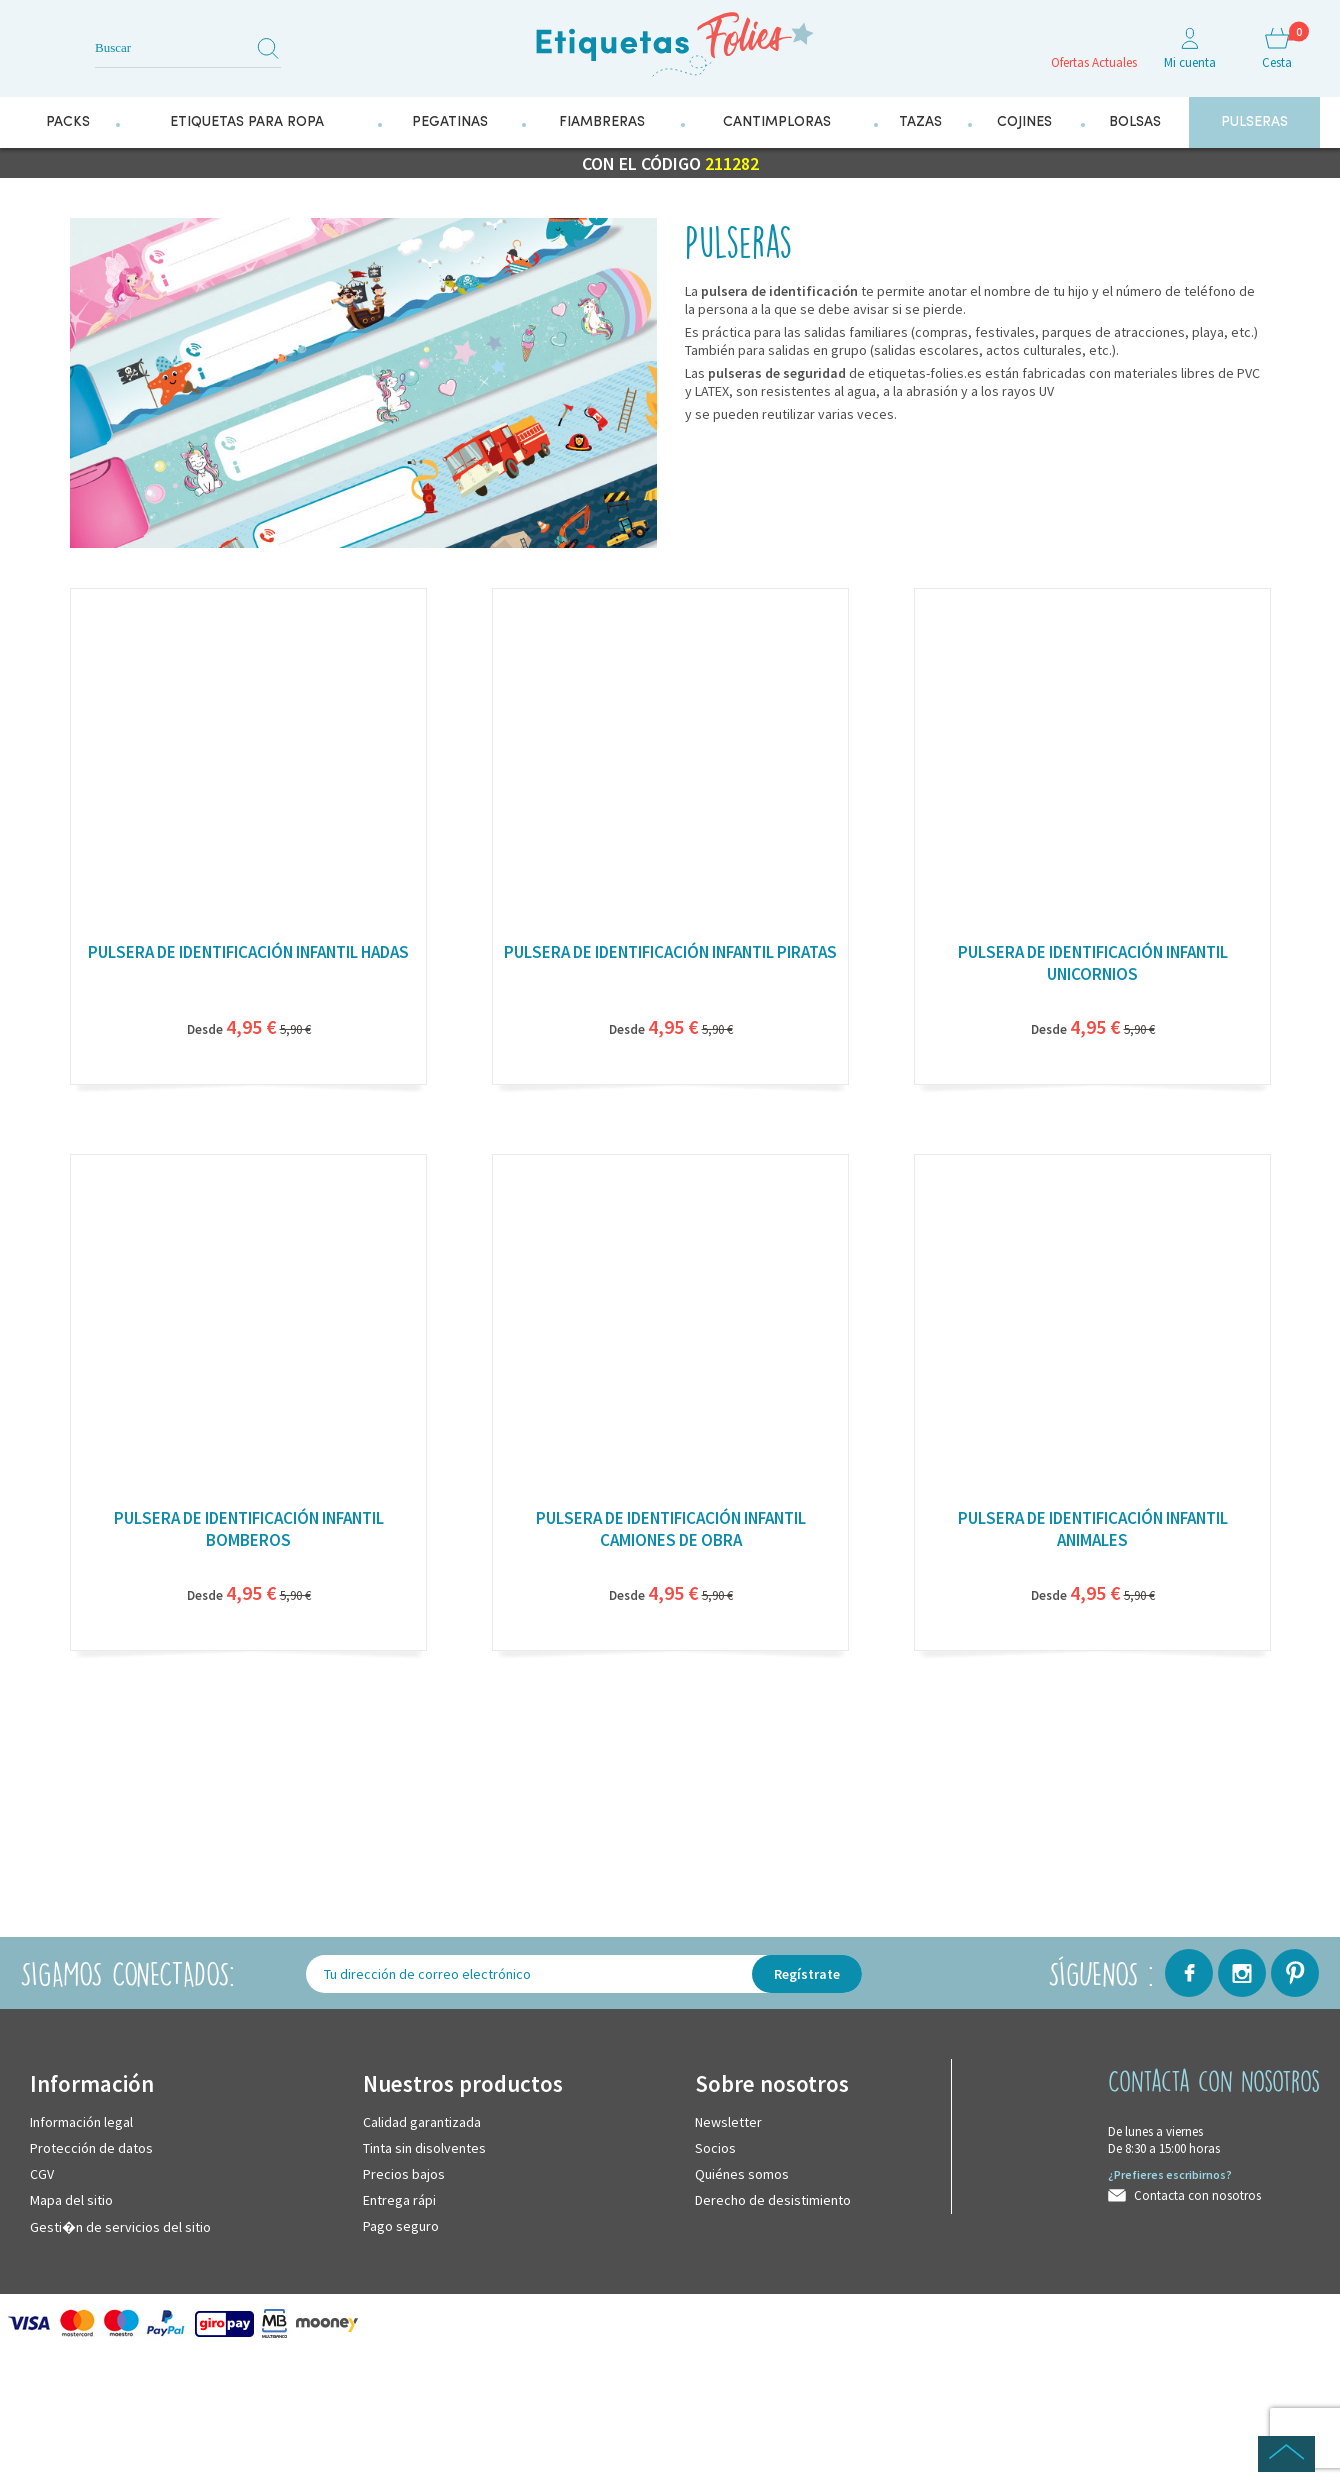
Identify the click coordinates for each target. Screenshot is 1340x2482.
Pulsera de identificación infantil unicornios (1093, 961)
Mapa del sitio (71, 2198)
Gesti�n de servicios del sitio (120, 2225)
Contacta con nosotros (1197, 2193)
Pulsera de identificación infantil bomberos (249, 1527)
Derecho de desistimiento (773, 2198)
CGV (42, 2172)
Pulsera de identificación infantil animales (1093, 1527)
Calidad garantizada (422, 2120)
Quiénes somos (742, 2172)
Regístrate (807, 1972)
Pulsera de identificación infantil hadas (248, 950)
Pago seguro (401, 2224)
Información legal (81, 2120)
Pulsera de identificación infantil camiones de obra (671, 1527)
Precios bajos (404, 2172)
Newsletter (728, 2120)
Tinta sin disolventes (424, 2146)
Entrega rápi (399, 2198)
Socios (715, 2146)
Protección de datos (91, 2146)
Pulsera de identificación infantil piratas (670, 950)
